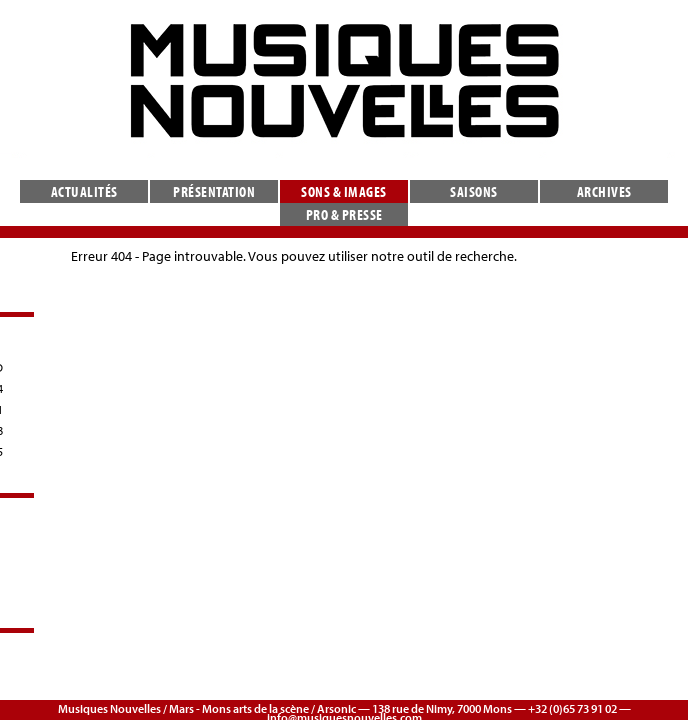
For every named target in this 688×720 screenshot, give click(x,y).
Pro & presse (344, 214)
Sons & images (344, 191)
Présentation (214, 191)
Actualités (84, 191)
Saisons (474, 191)
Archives (604, 191)
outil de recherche (460, 256)
